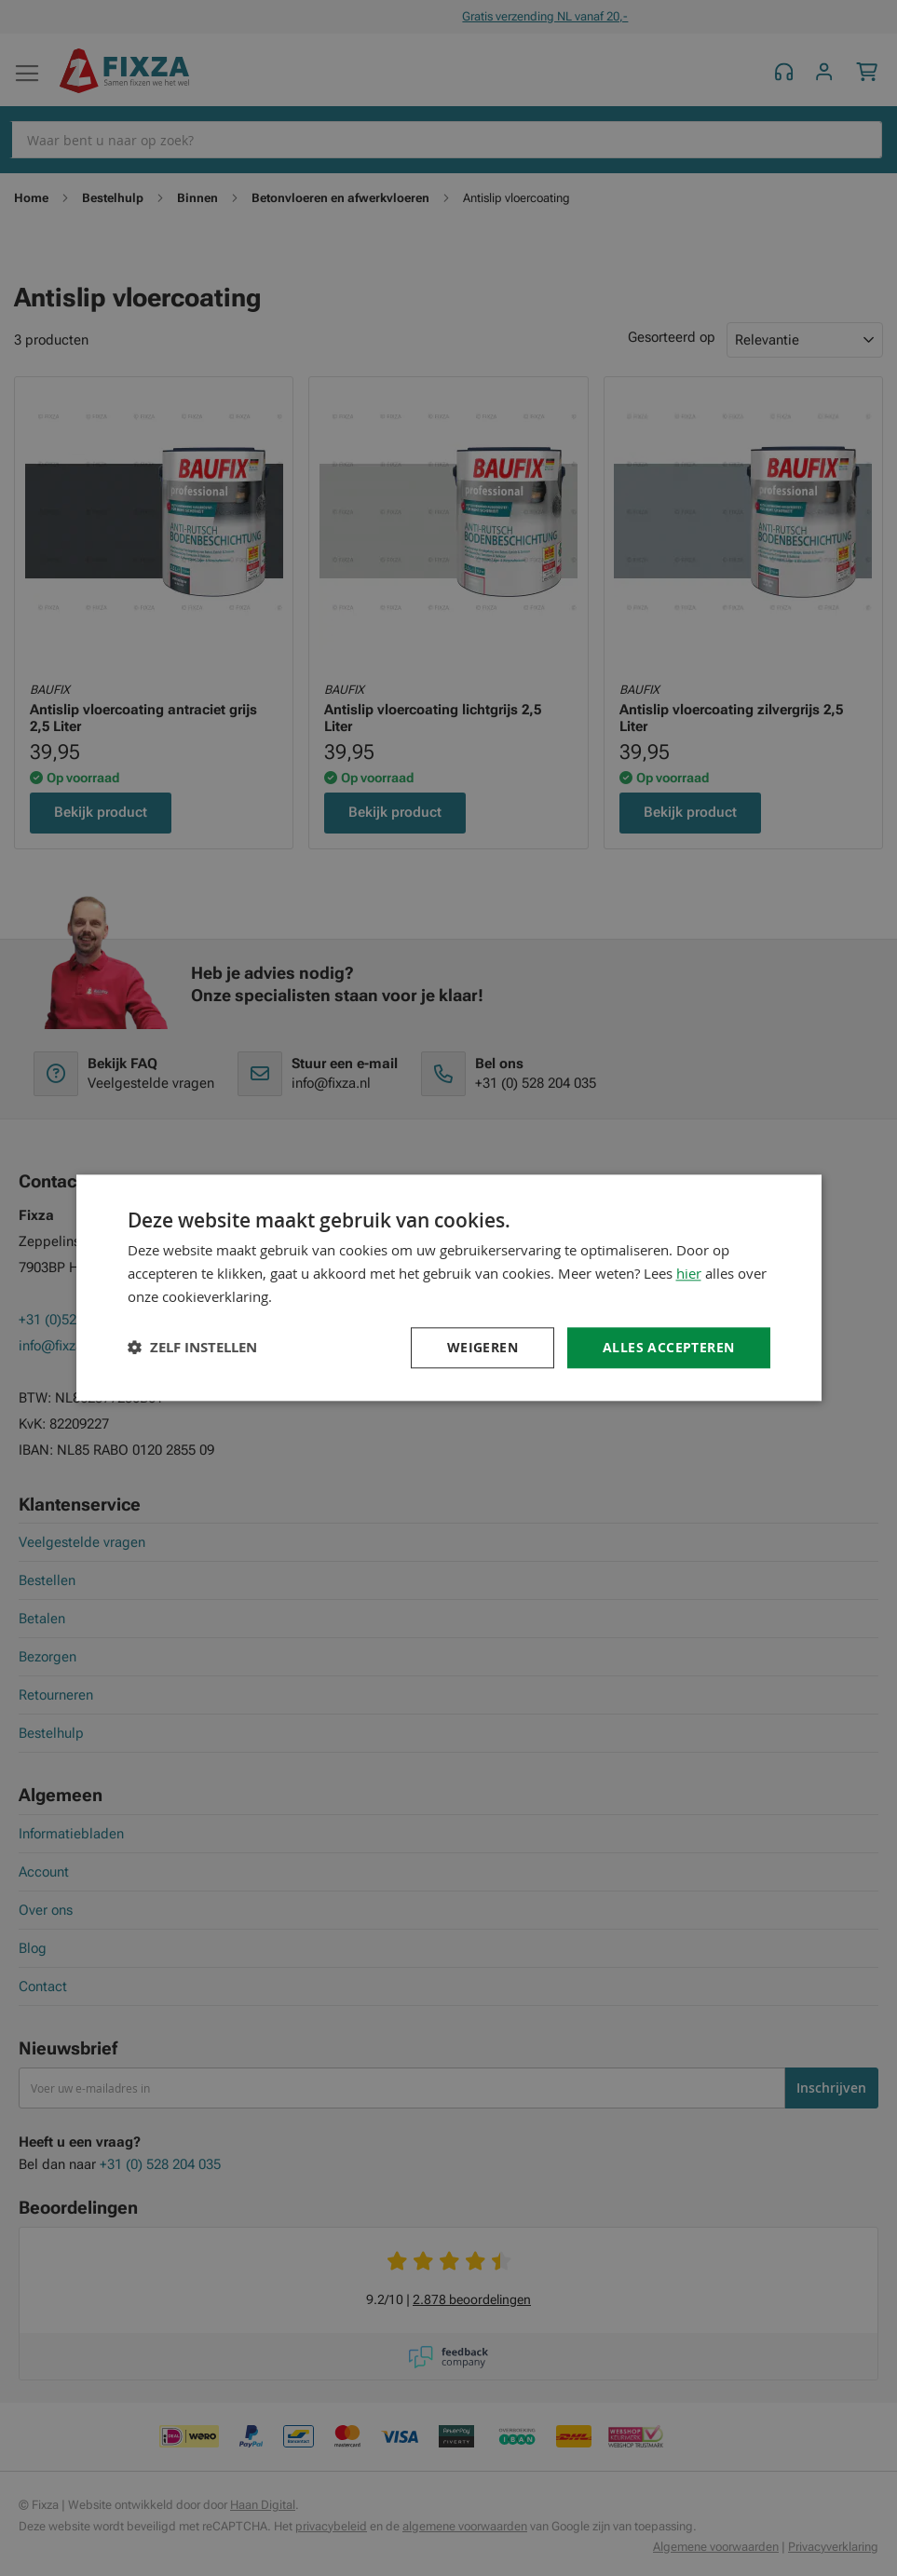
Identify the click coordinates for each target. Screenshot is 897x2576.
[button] (192, 1348)
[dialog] (449, 1287)
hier (688, 1273)
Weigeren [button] (482, 1347)
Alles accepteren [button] (668, 1347)
